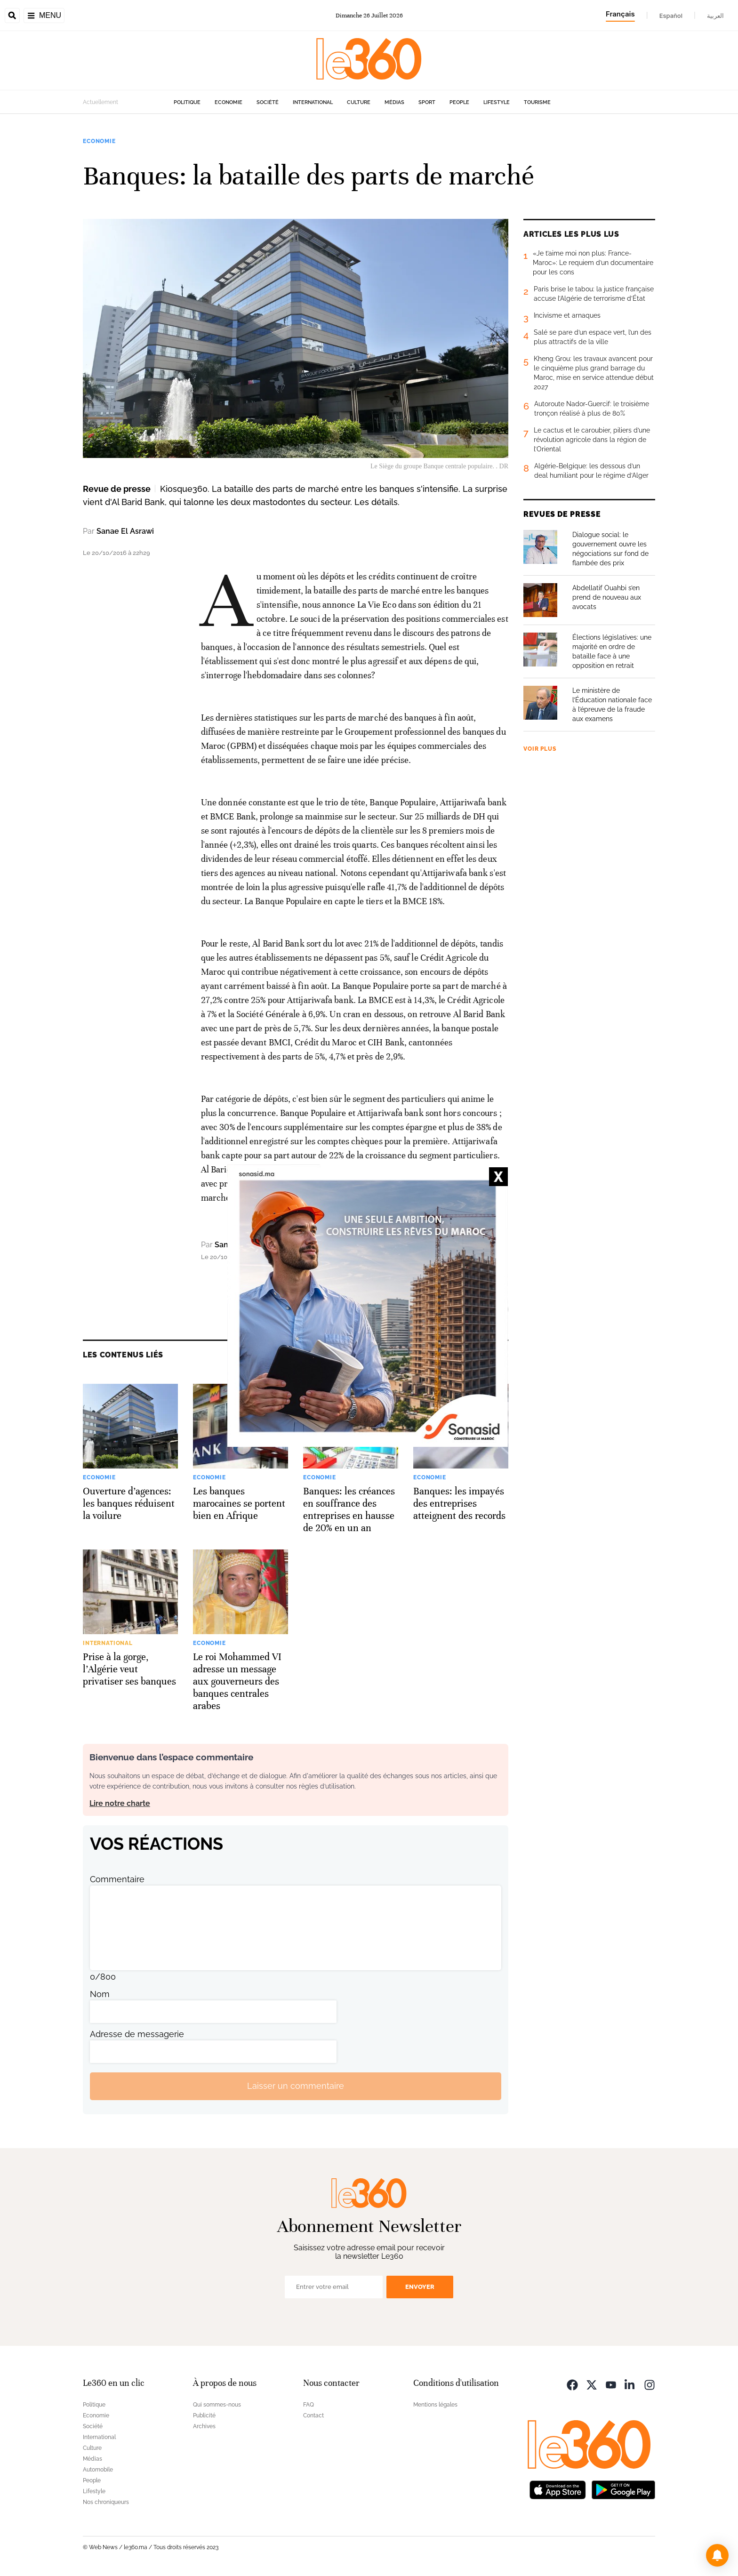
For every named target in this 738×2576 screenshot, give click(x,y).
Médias (394, 102)
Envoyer (419, 2286)
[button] (717, 2555)
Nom (100, 1994)
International (313, 102)
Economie (228, 102)
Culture (358, 102)
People (459, 102)
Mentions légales (435, 2404)
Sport (426, 102)
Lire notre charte (119, 1803)
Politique (187, 102)
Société (268, 102)
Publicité (204, 2415)
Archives (204, 2426)
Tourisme (537, 102)
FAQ (308, 2404)
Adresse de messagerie (137, 2034)
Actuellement (100, 102)
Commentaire (117, 1879)
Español (670, 15)
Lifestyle (496, 102)
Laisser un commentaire (295, 2086)
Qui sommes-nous (217, 2404)
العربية (715, 15)
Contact (313, 2415)
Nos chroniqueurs (106, 2502)
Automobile (98, 2469)
